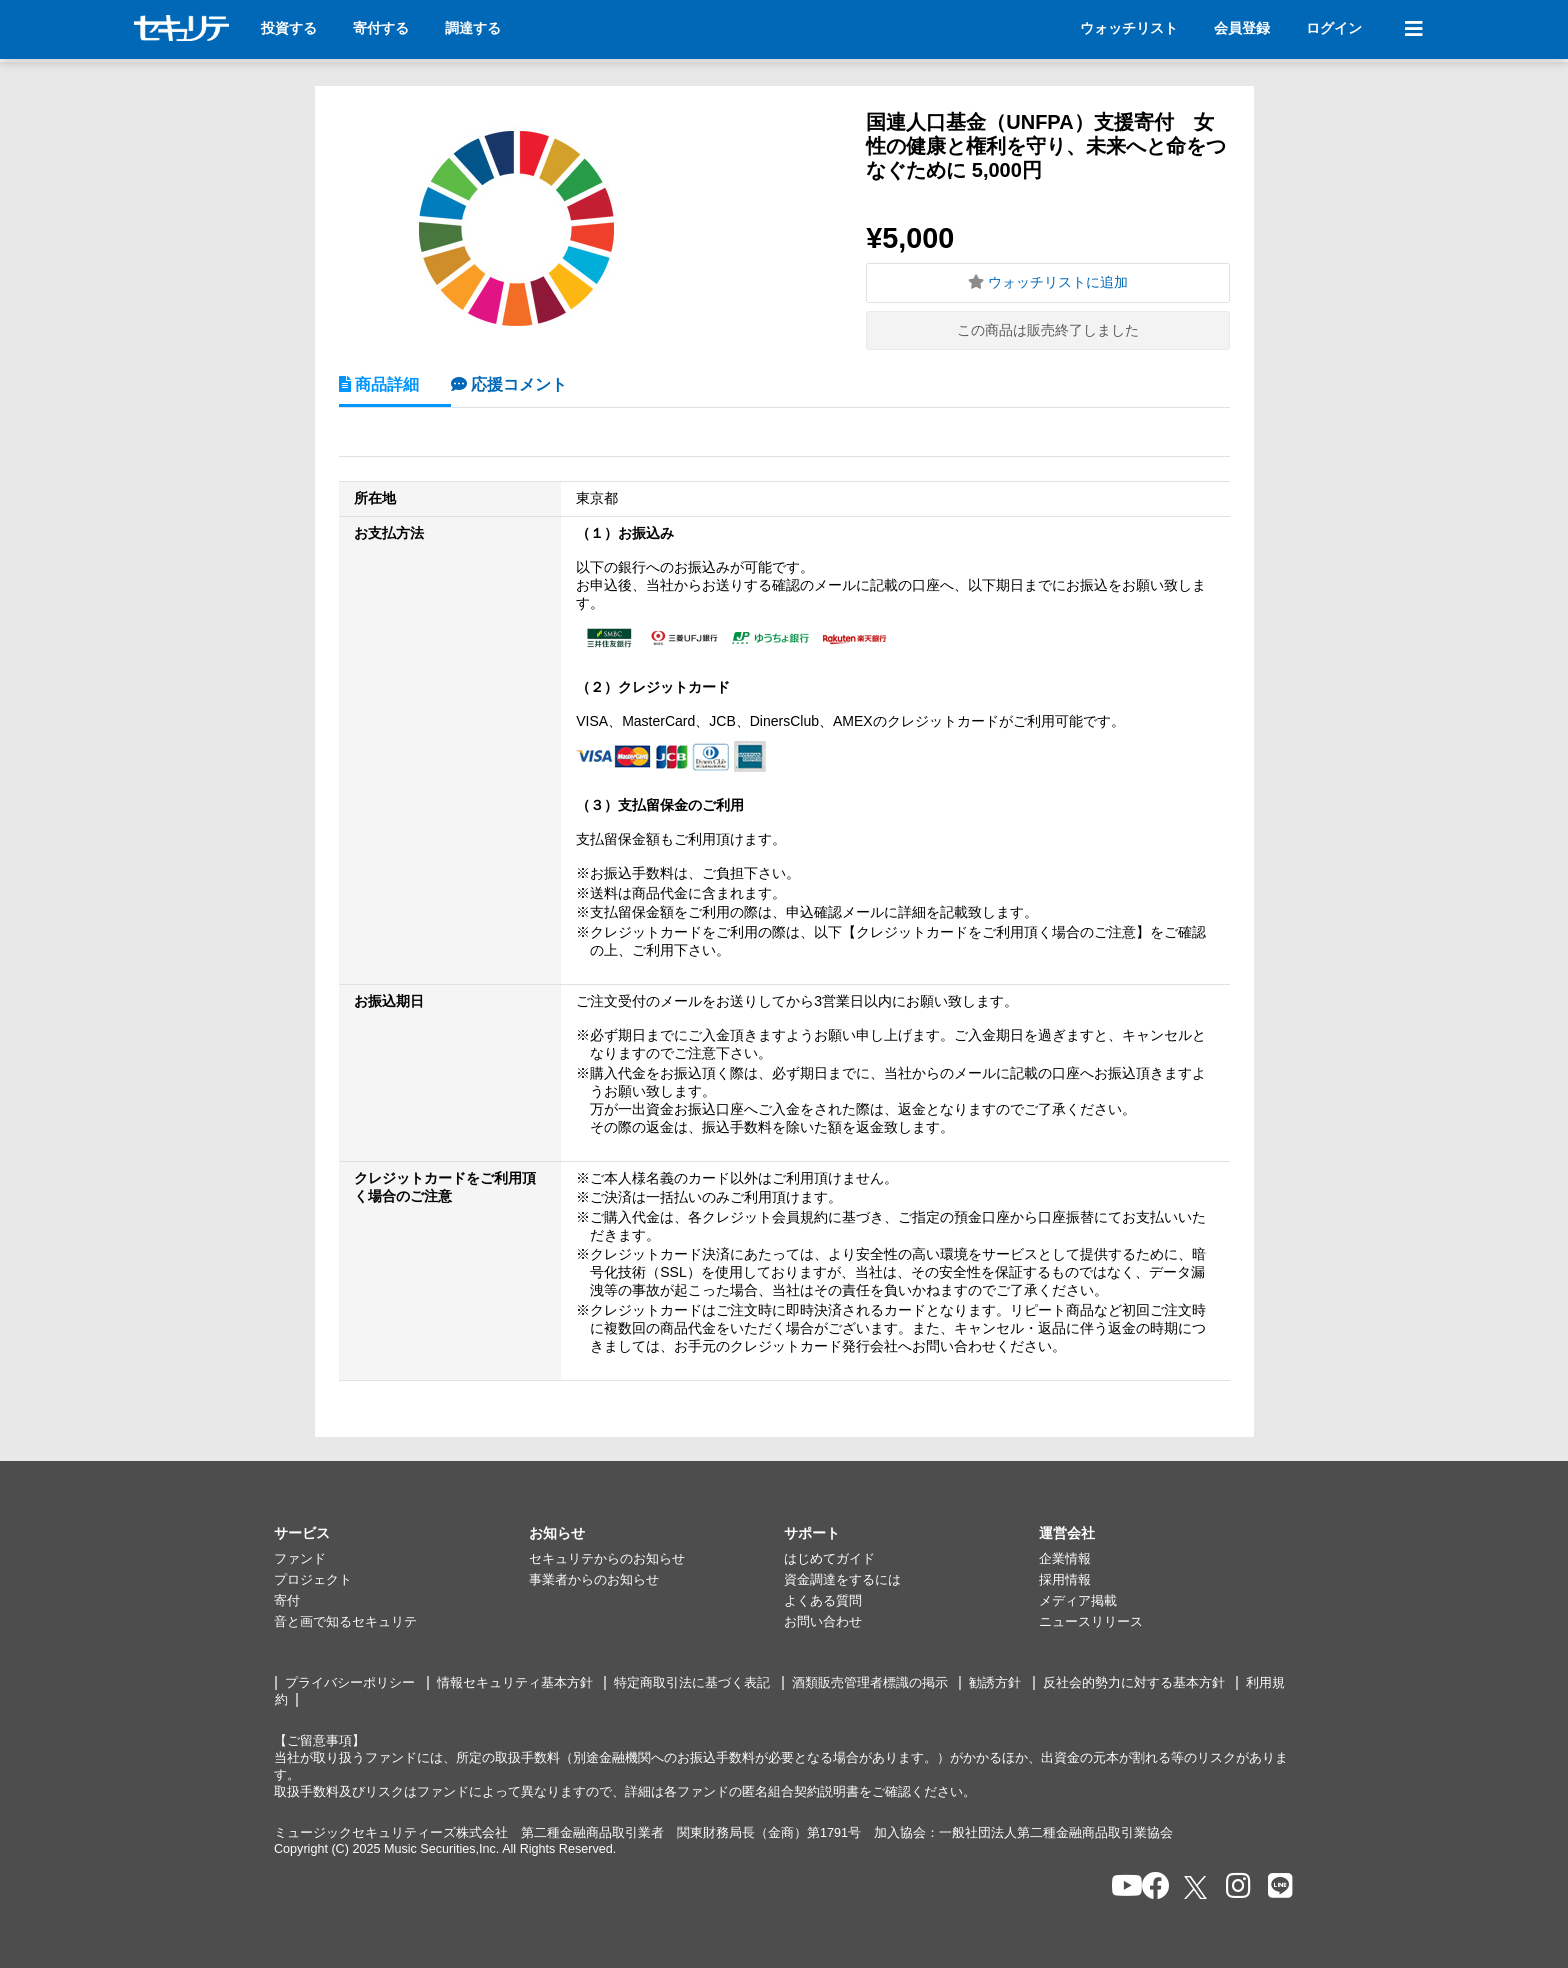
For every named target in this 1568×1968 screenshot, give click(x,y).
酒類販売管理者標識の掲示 (870, 1683)
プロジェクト (313, 1580)
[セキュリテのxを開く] (1197, 1887)
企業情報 (1065, 1559)
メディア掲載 (1078, 1601)
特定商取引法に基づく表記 (692, 1683)
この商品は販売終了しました (1048, 330)
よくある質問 (823, 1601)
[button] (401, 1534)
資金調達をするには (842, 1580)
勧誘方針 (995, 1683)
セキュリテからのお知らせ (607, 1559)
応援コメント (517, 384)
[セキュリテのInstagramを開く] (1233, 1887)
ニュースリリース (1091, 1622)
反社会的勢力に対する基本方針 (1134, 1683)
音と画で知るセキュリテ (345, 1622)
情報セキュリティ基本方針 (515, 1683)
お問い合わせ (823, 1622)
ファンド (300, 1559)
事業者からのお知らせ (594, 1580)
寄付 (287, 1601)
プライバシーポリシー (350, 1683)
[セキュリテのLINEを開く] (1275, 1887)
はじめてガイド (829, 1559)
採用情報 (1065, 1580)
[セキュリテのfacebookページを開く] (1149, 1887)
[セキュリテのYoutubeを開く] (1118, 1887)
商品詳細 (385, 384)
